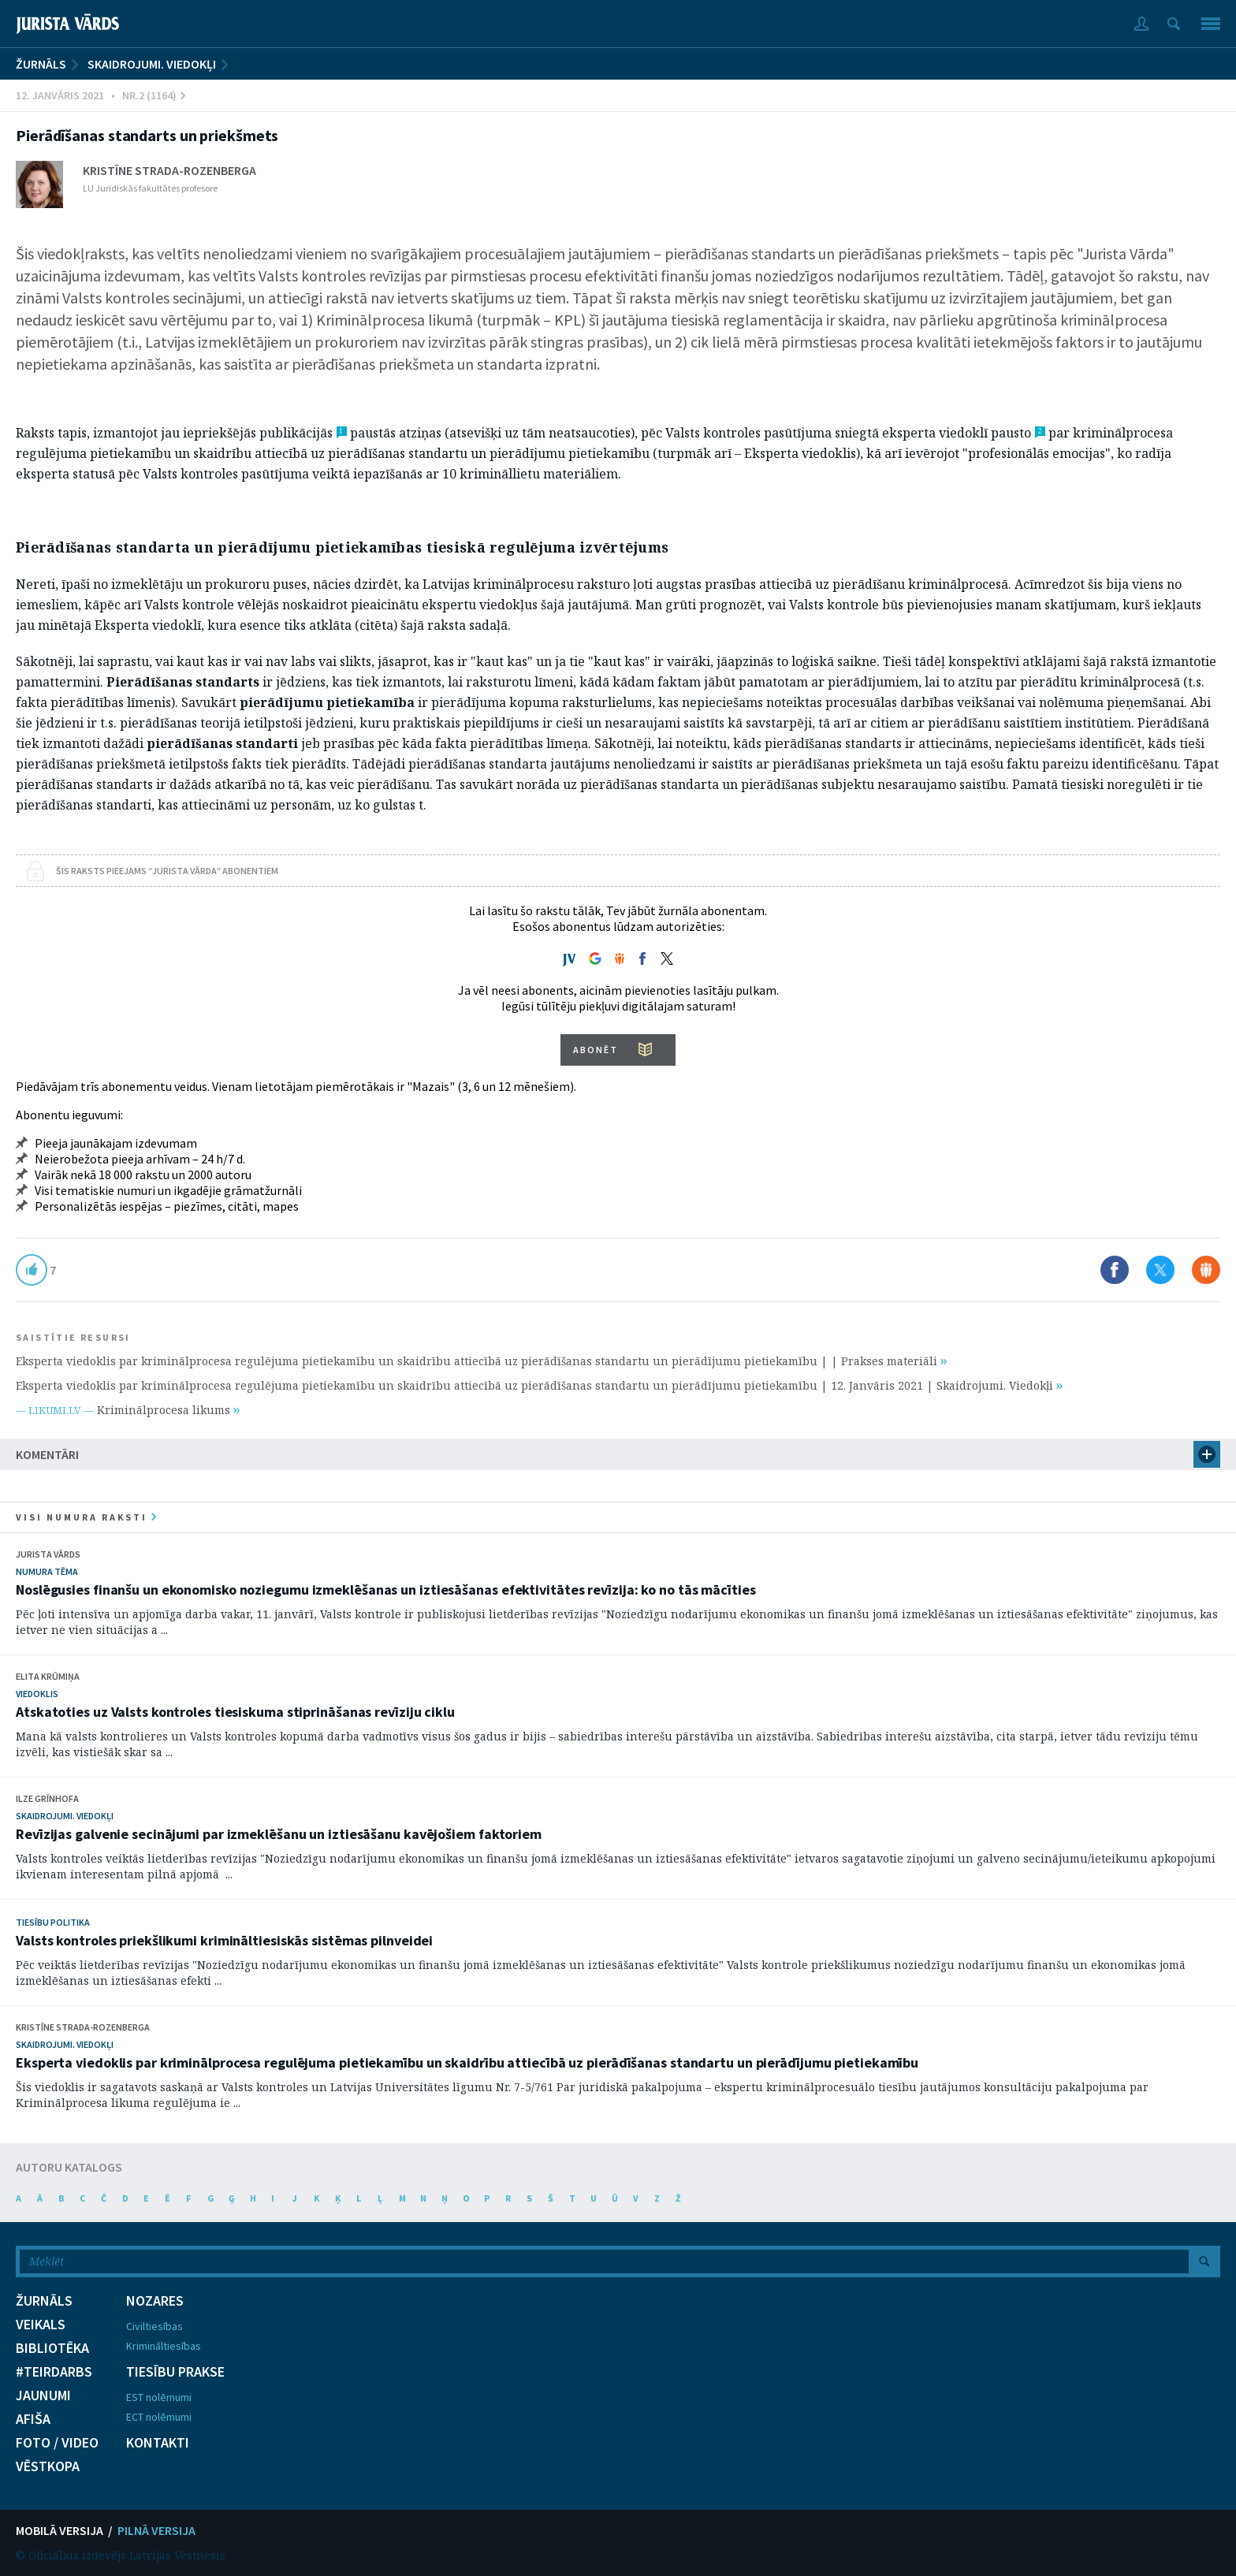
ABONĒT (595, 1049)
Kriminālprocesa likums (168, 1409)
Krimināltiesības (163, 2346)
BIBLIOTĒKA (52, 2348)
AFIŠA (33, 2419)
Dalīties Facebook (1114, 1270)
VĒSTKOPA (48, 2466)
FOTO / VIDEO (57, 2443)
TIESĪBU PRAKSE (175, 2372)
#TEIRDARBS (54, 2372)
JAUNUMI (43, 2395)
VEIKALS (40, 2324)
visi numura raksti (86, 1517)
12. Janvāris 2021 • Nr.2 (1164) (100, 95)
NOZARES (155, 2301)
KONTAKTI (157, 2443)
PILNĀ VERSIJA (156, 2530)
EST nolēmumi (159, 2397)
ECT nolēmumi (159, 2417)
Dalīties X (1160, 1270)
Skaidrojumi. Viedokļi (151, 64)
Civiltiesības (154, 2326)
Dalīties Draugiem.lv (1206, 1270)
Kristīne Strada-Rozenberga (169, 170)
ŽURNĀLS (41, 64)
